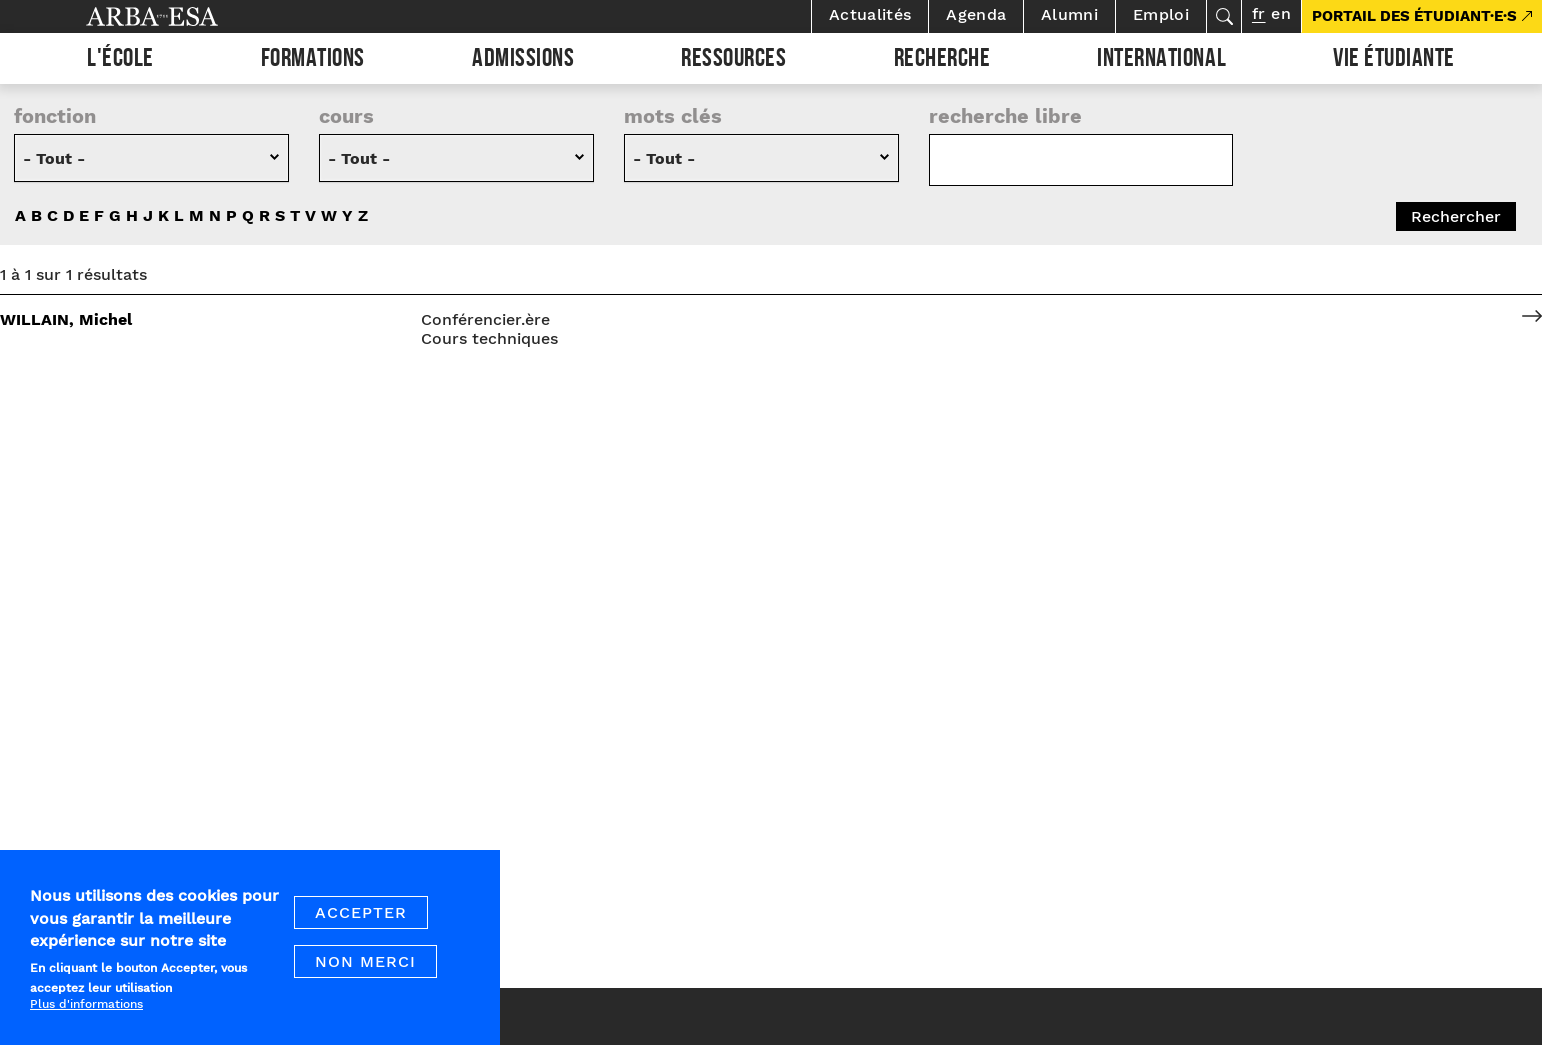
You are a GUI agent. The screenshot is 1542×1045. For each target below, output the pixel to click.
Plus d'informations (86, 1004)
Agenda (976, 14)
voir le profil (1532, 319)
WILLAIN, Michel (66, 319)
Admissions (523, 61)
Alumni (1069, 14)
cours (346, 116)
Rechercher (1224, 16)
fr (1258, 13)
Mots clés (673, 116)
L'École (120, 61)
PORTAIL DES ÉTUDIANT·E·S (1414, 16)
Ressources (733, 61)
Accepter (361, 912)
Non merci (365, 961)
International (1161, 61)
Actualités (870, 14)
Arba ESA (186, 16)
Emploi (1161, 14)
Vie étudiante (1394, 61)
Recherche (942, 61)
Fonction (55, 116)
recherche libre (1005, 116)
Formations (313, 61)
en (1281, 13)
